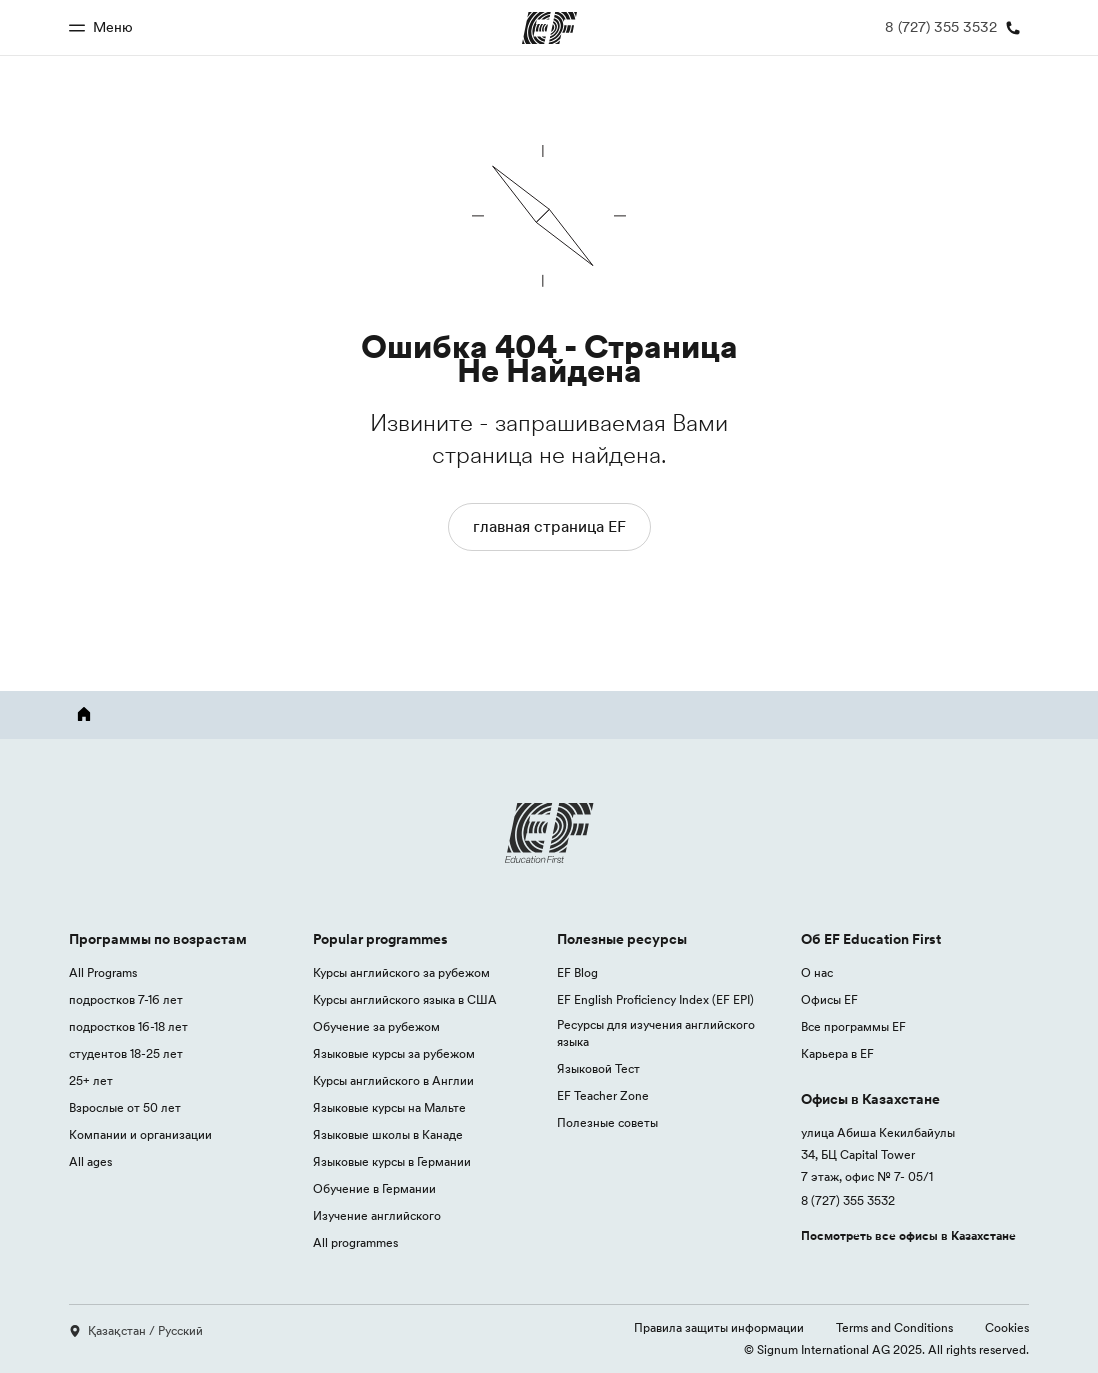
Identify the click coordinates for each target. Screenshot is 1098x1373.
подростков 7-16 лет (126, 999)
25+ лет (91, 1080)
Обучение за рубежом (376, 1026)
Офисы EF (829, 999)
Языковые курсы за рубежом (394, 1053)
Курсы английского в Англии (393, 1080)
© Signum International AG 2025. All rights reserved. (886, 1349)
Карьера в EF (837, 1053)
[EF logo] (549, 833)
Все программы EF (853, 1026)
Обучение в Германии (374, 1188)
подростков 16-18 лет (128, 1026)
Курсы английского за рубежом (401, 972)
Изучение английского (377, 1215)
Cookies (1007, 1327)
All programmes (355, 1242)
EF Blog (577, 972)
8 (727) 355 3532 (848, 1200)
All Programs (103, 972)
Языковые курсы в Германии (392, 1161)
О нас (817, 972)
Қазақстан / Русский (136, 1330)
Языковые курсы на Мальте (389, 1107)
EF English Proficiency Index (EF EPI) (655, 999)
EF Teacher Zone (603, 1095)
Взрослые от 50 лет (125, 1107)
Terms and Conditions (894, 1327)
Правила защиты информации (719, 1327)
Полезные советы (607, 1122)
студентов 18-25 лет (126, 1053)
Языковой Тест (598, 1068)
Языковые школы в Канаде (388, 1134)
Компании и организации (140, 1134)
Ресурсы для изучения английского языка (656, 1033)
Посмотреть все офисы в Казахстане (908, 1235)
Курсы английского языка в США (405, 999)
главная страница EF (549, 526)
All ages (90, 1161)
